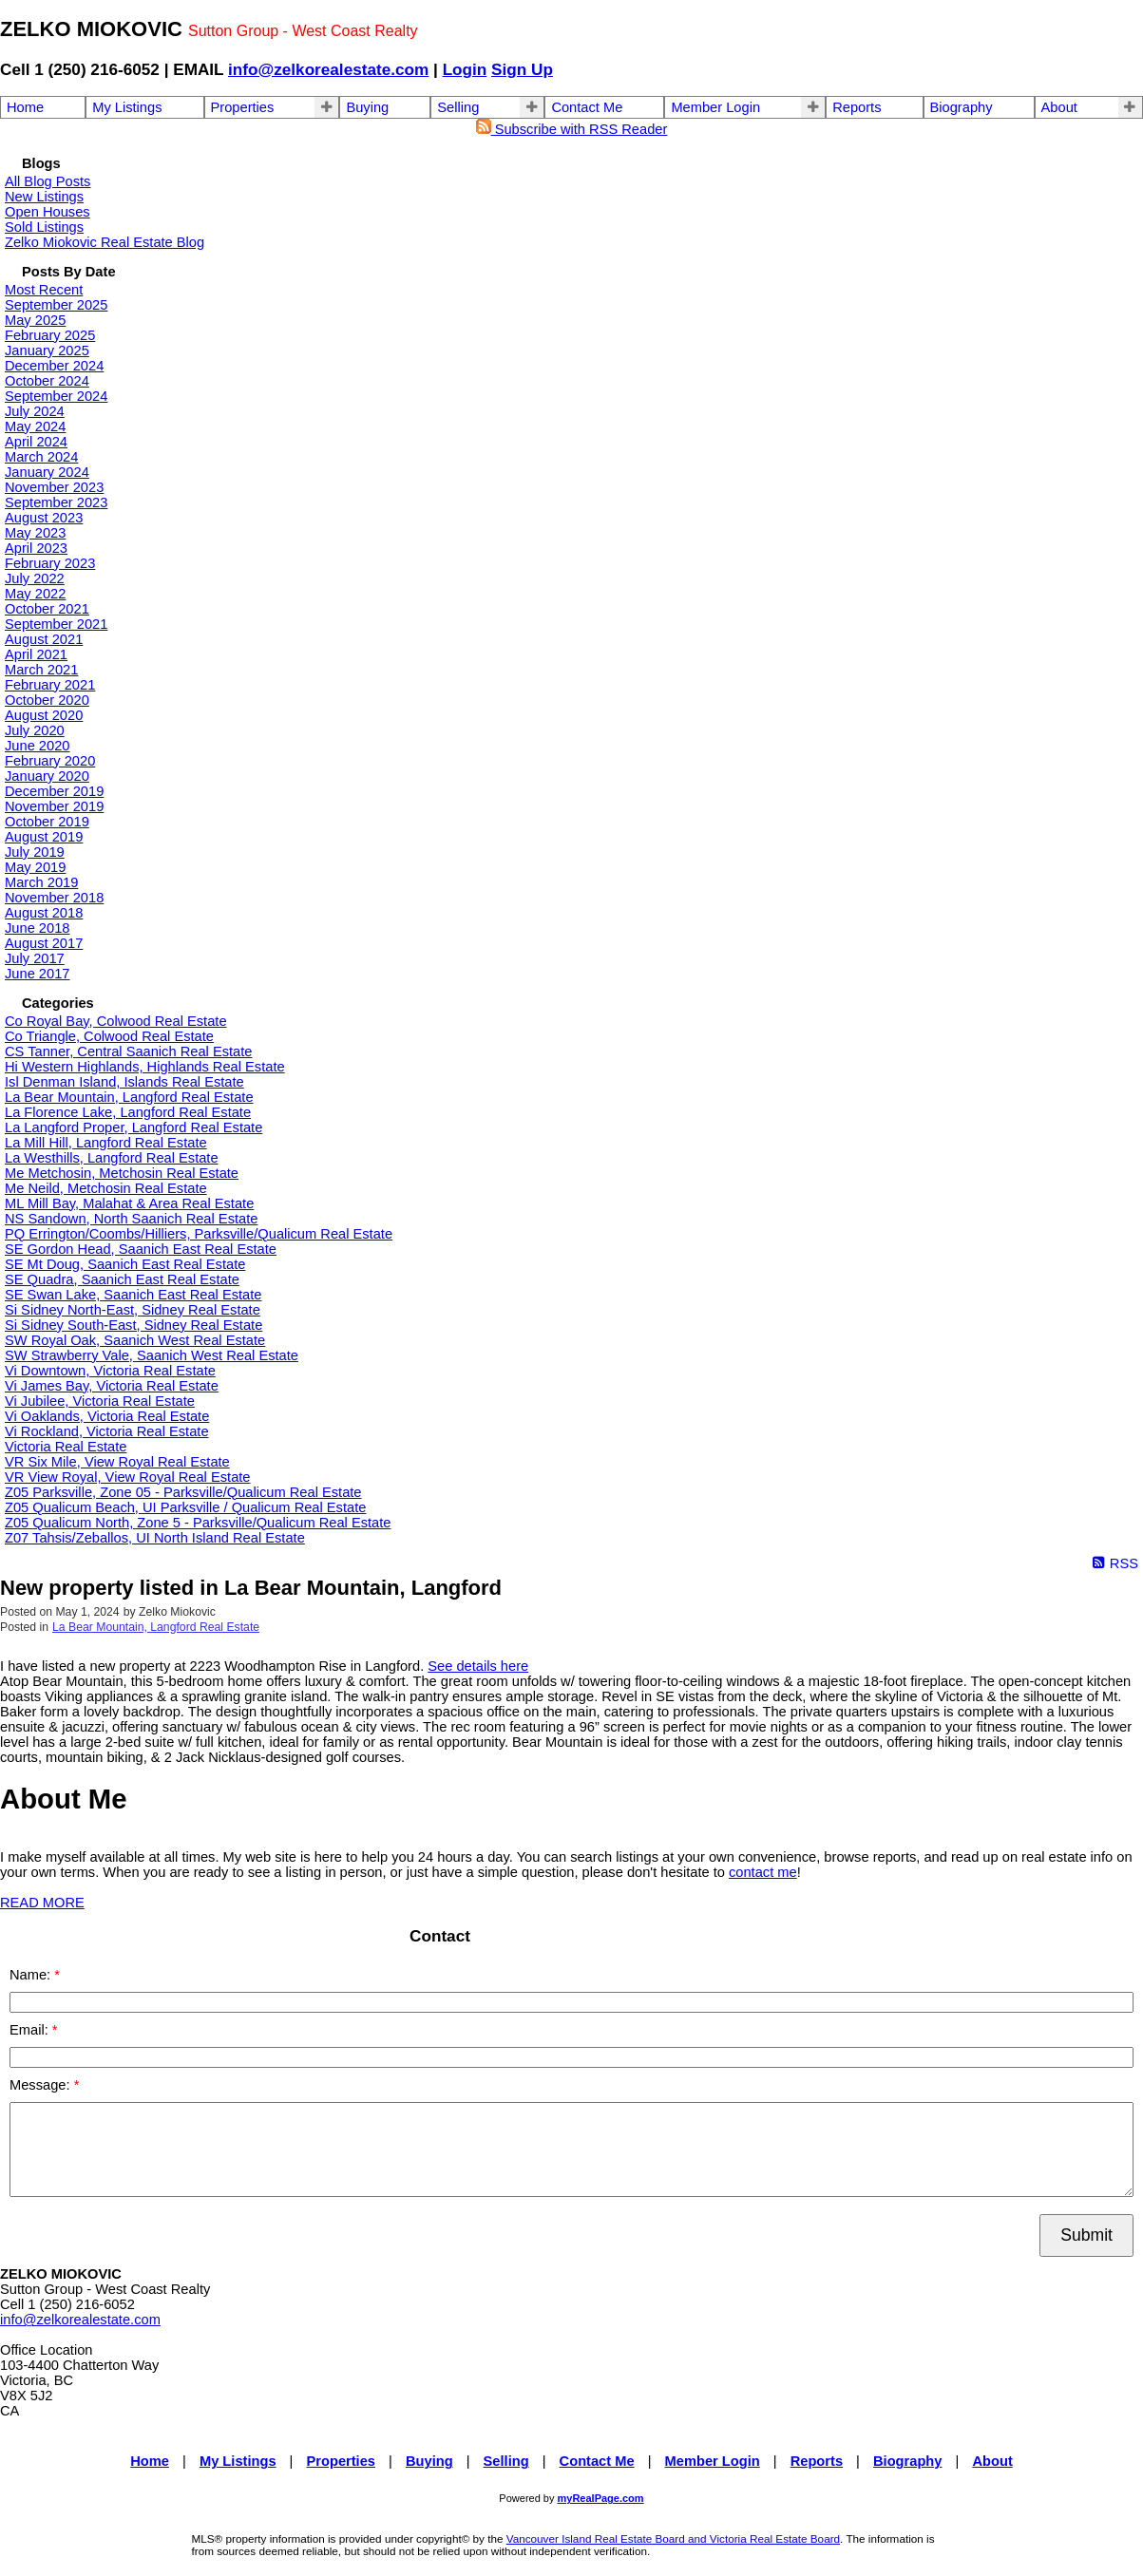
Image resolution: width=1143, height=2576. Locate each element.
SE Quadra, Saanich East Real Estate (122, 1279)
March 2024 (41, 456)
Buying (367, 107)
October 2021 (47, 608)
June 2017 (37, 973)
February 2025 (50, 335)
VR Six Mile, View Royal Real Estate (117, 1461)
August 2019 (44, 836)
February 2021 (50, 684)
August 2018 (44, 912)
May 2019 (35, 867)
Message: (42, 2085)
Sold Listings (44, 227)
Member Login (715, 107)
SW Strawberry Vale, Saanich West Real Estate (151, 1355)
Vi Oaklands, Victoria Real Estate (107, 1416)
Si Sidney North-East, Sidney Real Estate (132, 1309)
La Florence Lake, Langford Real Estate (128, 1112)
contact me (763, 1872)
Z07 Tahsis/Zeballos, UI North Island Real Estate (155, 1537)
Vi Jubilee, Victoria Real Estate (100, 1401)
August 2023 (44, 517)
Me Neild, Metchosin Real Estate (106, 1188)
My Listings (127, 107)
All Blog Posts (47, 181)
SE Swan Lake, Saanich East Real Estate (133, 1294)
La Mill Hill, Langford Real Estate (106, 1142)
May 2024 (35, 426)
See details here (478, 1666)
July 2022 (35, 578)
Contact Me (586, 107)
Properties (243, 107)
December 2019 (54, 791)
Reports (856, 107)
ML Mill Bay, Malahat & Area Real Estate (129, 1203)
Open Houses (47, 211)
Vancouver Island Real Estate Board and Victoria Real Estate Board (673, 2538)
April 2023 (36, 548)
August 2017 (44, 943)
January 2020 (47, 776)
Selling (458, 107)
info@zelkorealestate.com (328, 69)
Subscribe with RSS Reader (572, 129)
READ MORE (42, 1902)
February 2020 (50, 760)
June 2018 (37, 928)
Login (465, 69)
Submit (1086, 2235)
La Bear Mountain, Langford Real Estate (129, 1097)
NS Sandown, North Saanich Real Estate (131, 1218)
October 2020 (47, 700)
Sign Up (522, 69)
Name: (32, 1974)
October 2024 (47, 380)
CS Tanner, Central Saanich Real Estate (128, 1051)
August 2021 (44, 639)
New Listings (44, 196)
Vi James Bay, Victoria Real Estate (112, 1385)
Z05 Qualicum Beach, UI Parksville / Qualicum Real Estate (185, 1507)
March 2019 (41, 882)
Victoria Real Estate (65, 1446)
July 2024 (35, 411)
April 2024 (36, 441)
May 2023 (35, 532)
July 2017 (35, 958)
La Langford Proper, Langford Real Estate (133, 1127)
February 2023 (50, 563)
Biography (961, 107)
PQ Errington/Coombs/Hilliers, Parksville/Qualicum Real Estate (198, 1233)
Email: (31, 2029)
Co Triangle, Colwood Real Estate (109, 1036)
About (1059, 107)
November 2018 (54, 897)
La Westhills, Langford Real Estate (112, 1157)
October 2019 (47, 821)
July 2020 (35, 730)
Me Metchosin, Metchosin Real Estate (121, 1173)
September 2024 (56, 396)
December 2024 (54, 365)
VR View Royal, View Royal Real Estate (128, 1477)
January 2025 (47, 350)
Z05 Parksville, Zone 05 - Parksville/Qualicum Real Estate (183, 1492)
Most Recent (44, 289)
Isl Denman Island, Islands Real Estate (124, 1081)
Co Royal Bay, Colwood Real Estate (116, 1021)
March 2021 (41, 669)
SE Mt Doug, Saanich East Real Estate (125, 1264)
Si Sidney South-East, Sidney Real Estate (133, 1325)
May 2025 (35, 320)
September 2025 (56, 305)
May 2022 (35, 593)
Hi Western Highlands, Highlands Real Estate (145, 1066)
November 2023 (54, 487)
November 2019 (54, 806)
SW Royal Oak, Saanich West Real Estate (135, 1340)
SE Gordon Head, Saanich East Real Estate (140, 1249)
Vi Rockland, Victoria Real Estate (107, 1431)
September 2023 (56, 502)
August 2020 (44, 715)
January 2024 (47, 472)
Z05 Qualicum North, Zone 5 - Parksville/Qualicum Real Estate (198, 1522)
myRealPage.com (601, 2498)
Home (25, 107)
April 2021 (36, 654)
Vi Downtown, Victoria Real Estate (110, 1370)
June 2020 (37, 745)
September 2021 (56, 624)
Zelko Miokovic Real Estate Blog (104, 242)
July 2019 (35, 852)
